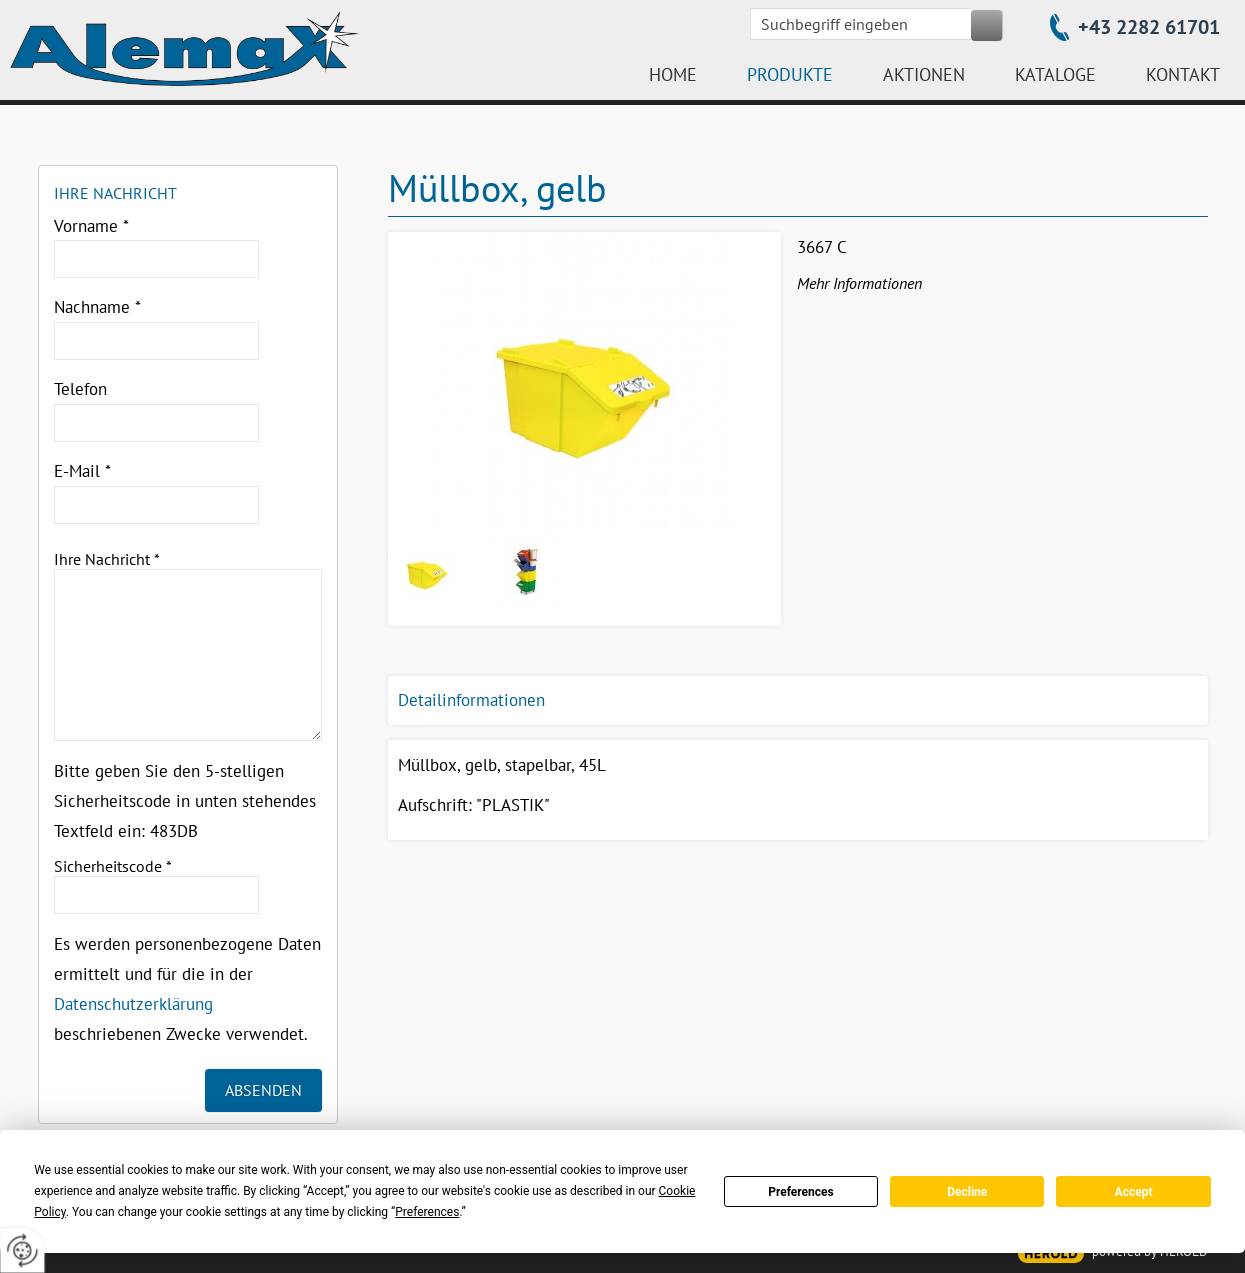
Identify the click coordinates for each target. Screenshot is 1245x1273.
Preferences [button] (427, 1212)
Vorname (91, 226)
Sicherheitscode (113, 866)
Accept (1134, 1192)
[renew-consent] (22, 1250)
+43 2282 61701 (1149, 27)
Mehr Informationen (859, 283)
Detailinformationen (471, 700)
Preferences (801, 1192)
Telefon (80, 389)
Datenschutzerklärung (133, 1004)
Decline (967, 1192)
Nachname (97, 307)
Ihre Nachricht (107, 559)
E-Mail (82, 471)
